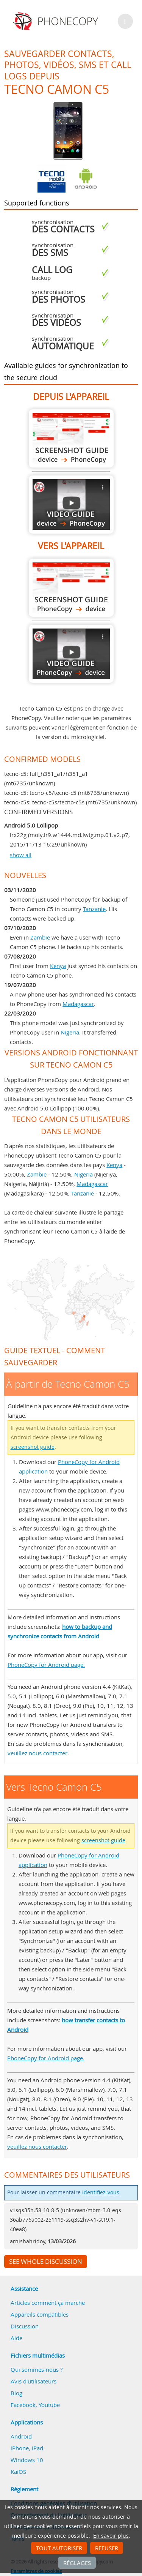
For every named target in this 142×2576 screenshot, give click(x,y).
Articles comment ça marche (48, 2302)
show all (20, 855)
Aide (16, 2338)
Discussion (25, 2326)
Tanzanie (94, 909)
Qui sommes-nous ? (36, 2369)
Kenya (58, 966)
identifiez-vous (100, 2192)
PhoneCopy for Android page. (46, 1664)
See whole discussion (45, 2261)
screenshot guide (33, 1447)
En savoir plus (111, 2535)
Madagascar (78, 1004)
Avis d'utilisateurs (33, 2381)
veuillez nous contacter (37, 1753)
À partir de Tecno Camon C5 (71, 438)
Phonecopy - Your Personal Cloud (56, 21)
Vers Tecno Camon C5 (71, 588)
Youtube (49, 2405)
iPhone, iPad (27, 2448)
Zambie (40, 937)
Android (21, 2436)
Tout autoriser (59, 2548)
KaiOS (18, 2471)
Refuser (106, 2548)
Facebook (23, 2405)
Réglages (77, 2563)
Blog (16, 2393)
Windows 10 (27, 2460)
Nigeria (70, 1032)
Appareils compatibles (40, 2314)
